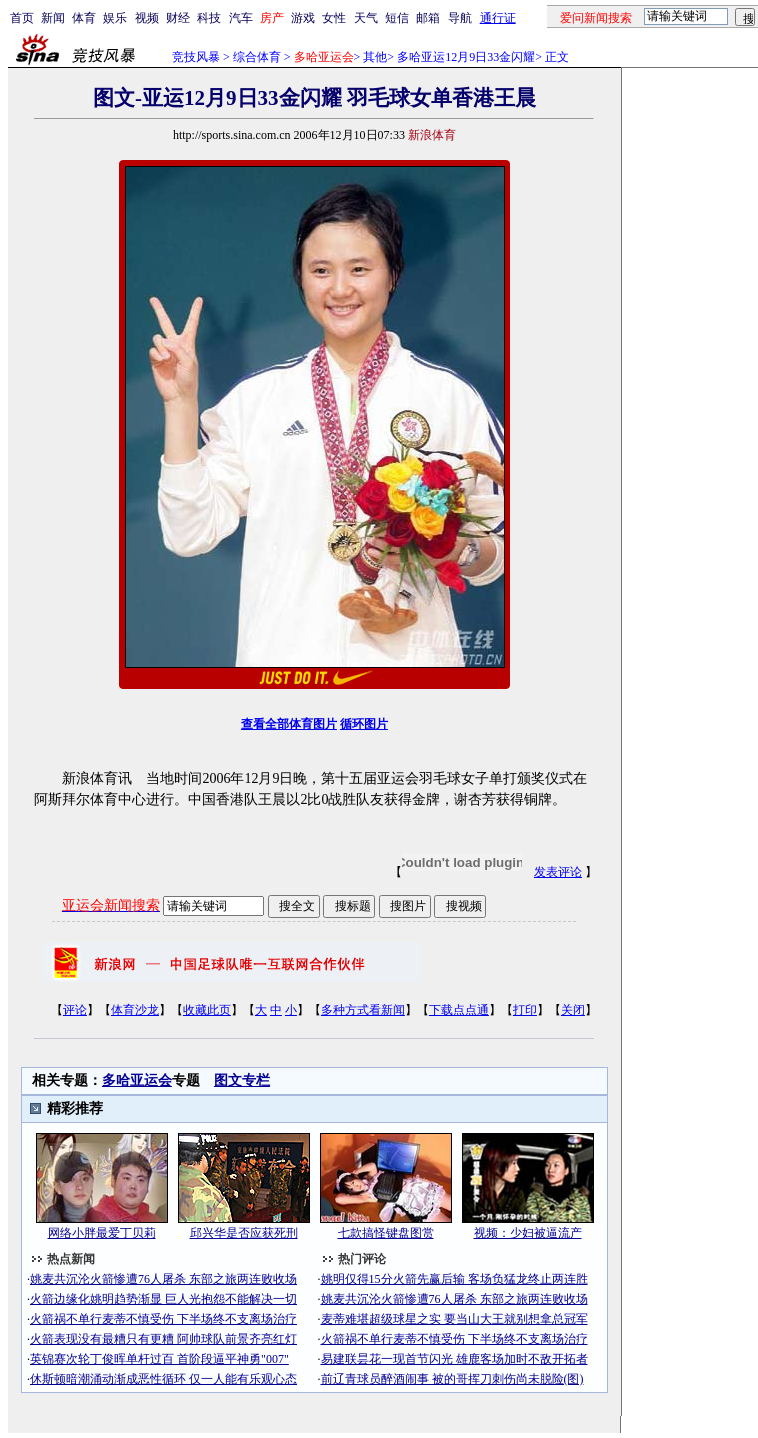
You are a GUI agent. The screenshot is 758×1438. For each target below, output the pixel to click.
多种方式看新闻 (363, 1010)
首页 (22, 18)
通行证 (498, 18)
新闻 (53, 18)
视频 (147, 18)
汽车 (241, 18)
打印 (525, 1010)
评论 (75, 1010)
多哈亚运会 (137, 1080)
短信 (397, 18)
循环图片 (364, 724)
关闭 (573, 1010)
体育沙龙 (135, 1010)
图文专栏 (242, 1080)
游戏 (303, 18)
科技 (209, 18)
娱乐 (115, 18)
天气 (366, 18)
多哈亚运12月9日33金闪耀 (466, 57)
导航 (460, 18)
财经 (178, 18)
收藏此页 (207, 1010)
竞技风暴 (196, 57)
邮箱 (428, 18)
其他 (375, 57)
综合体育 (257, 57)
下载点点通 (459, 1010)
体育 (84, 18)
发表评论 (558, 872)
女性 (334, 18)
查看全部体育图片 (289, 724)
